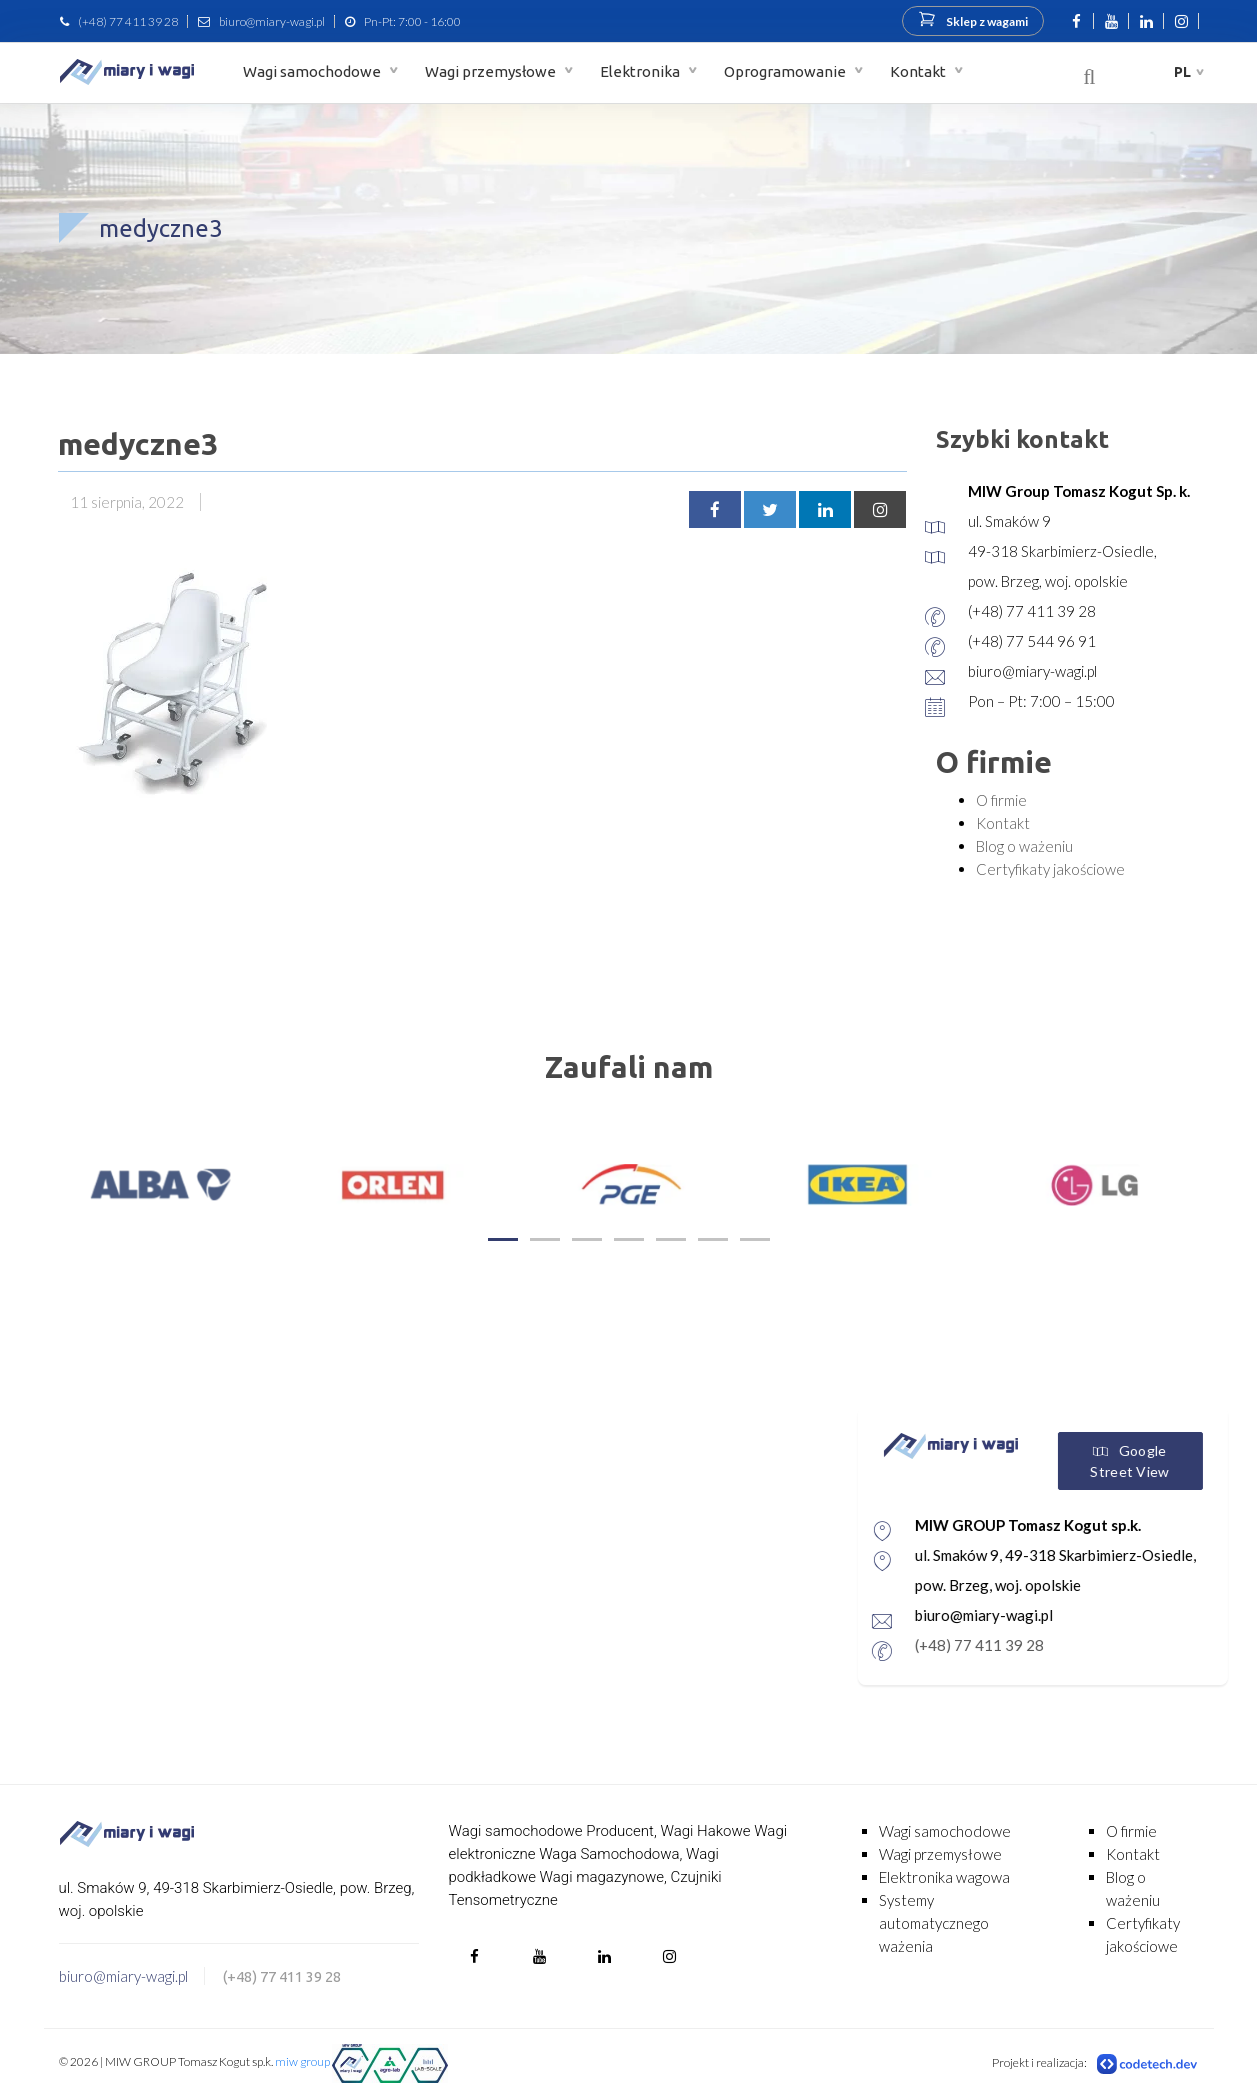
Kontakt (919, 71)
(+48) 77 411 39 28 (128, 21)
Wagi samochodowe (313, 71)
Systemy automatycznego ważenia (934, 1923)
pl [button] (1182, 72)
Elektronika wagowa (944, 1877)
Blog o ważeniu (1024, 846)
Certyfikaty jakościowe (1050, 869)
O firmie (1001, 800)
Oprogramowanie (786, 71)
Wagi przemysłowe (492, 71)
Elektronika (641, 71)
